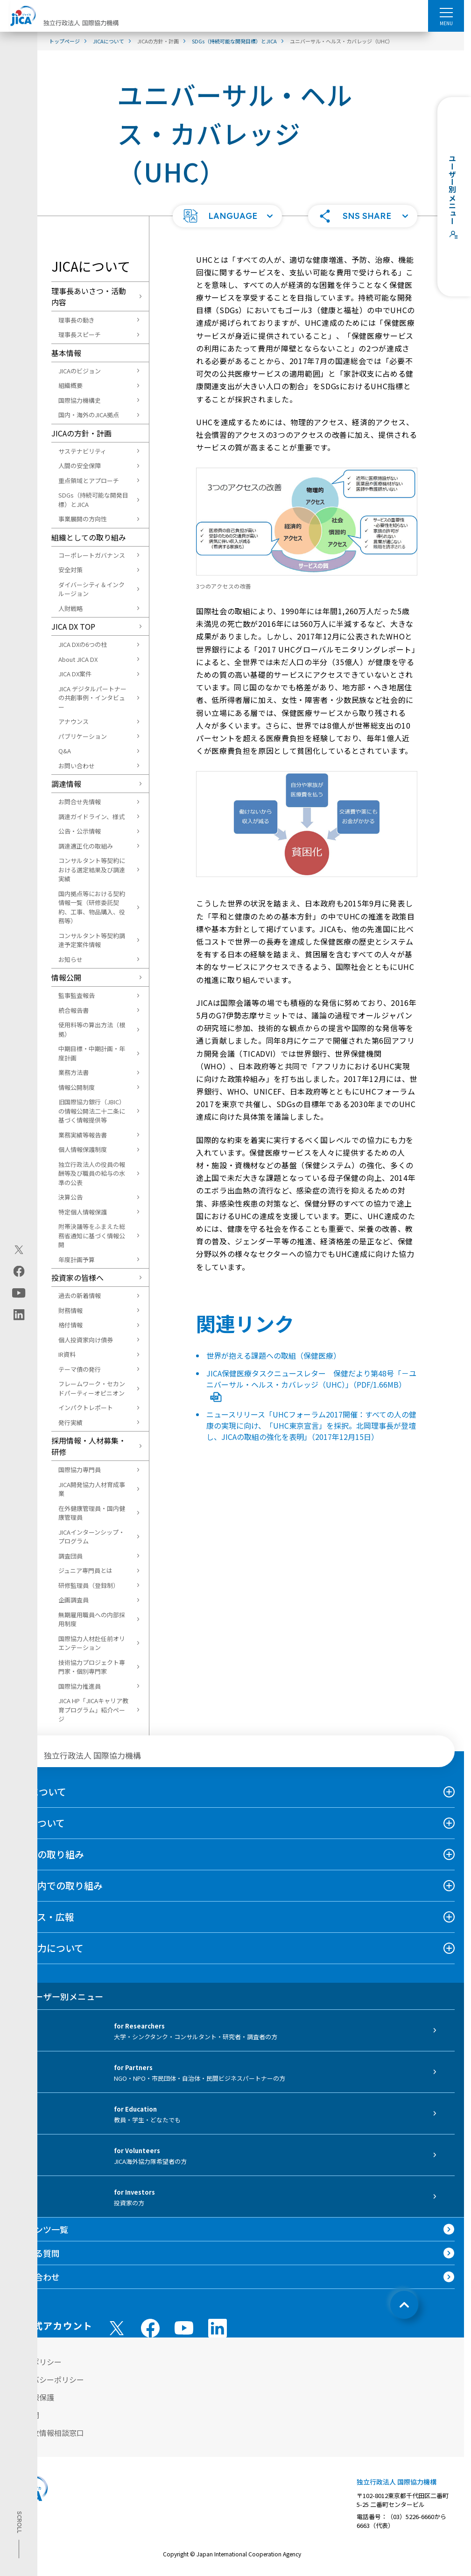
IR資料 (67, 1354)
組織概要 (70, 385)
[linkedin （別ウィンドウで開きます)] (217, 2328)
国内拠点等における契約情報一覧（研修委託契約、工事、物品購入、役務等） (91, 907)
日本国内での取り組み (56, 1885)
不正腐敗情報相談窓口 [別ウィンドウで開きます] (46, 2432)
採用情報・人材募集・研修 (88, 1446)
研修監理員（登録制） (88, 1585)
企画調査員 (73, 1599)
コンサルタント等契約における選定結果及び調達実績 (91, 869)
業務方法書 (73, 1072)
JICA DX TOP (73, 626)
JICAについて (37, 1791)
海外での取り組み (46, 1854)
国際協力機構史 (79, 400)
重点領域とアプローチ (88, 480)
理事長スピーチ (79, 334)
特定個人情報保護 (82, 1211)
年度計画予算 (76, 1259)
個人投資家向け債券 (85, 1339)
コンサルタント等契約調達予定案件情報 (91, 940)
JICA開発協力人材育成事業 (91, 1489)
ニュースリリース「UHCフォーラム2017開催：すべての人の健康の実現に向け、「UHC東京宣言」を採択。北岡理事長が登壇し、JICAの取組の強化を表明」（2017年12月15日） (311, 1425)
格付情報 (70, 1324)
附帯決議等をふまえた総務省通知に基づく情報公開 (91, 1235)
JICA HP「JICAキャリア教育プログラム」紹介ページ (93, 1709)
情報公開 (66, 977)
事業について (37, 1823)
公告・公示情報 (79, 831)
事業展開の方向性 (82, 518)
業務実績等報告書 (82, 1134)
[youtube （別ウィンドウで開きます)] (184, 2328)
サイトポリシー (35, 2361)
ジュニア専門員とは (85, 1570)
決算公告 (70, 1197)
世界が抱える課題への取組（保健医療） (273, 1355)
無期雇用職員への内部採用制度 (91, 1619)
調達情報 (66, 783)
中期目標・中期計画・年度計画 (91, 1053)
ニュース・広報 (41, 1916)
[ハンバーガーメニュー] (446, 12)
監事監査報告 (76, 995)
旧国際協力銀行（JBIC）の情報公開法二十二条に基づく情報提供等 (91, 1110)
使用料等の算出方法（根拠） (91, 1029)
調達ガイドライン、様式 (91, 816)
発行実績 (70, 1422)
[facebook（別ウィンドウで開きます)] (19, 1271)
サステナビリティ (82, 451)
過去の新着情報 (79, 1295)
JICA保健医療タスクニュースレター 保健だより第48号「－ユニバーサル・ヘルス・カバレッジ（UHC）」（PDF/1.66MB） (311, 1384)
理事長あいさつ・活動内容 (88, 296)
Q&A (64, 750)
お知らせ (70, 959)
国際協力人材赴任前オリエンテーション (91, 1643)
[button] (227, 216)
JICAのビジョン (79, 370)
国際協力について (46, 1948)
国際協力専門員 (79, 1469)
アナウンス (73, 721)
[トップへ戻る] (404, 2305)
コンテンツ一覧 (38, 2229)
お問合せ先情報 (79, 801)
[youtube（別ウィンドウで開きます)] (19, 1293)
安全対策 (70, 569)
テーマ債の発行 (79, 1369)
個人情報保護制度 (82, 1149)
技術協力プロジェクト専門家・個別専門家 (91, 1667)
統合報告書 (73, 1010)
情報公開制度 (76, 1087)
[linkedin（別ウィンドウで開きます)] (19, 1314)
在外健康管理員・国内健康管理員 (91, 1513)
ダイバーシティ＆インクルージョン (91, 589)
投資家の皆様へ (77, 1277)
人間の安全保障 (79, 465)
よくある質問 (34, 2253)
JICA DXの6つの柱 (82, 644)
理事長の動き (76, 320)
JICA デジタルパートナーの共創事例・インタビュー (92, 697)
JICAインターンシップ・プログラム (91, 1537)
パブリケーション (82, 736)
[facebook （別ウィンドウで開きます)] (150, 2328)
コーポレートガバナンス (91, 555)
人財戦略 (70, 608)
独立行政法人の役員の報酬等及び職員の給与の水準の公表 (91, 1173)
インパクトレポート (85, 1407)
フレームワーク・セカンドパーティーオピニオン (91, 1388)
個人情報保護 (31, 2397)
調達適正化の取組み (85, 846)
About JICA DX (78, 659)
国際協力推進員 (79, 1686)
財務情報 (70, 1310)
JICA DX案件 (74, 673)
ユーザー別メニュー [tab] (56, 1996)
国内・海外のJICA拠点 (88, 414)
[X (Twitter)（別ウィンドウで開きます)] (19, 1249)
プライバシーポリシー (46, 2379)
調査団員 (70, 1555)
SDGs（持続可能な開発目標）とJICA (93, 500)
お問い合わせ (76, 765)
